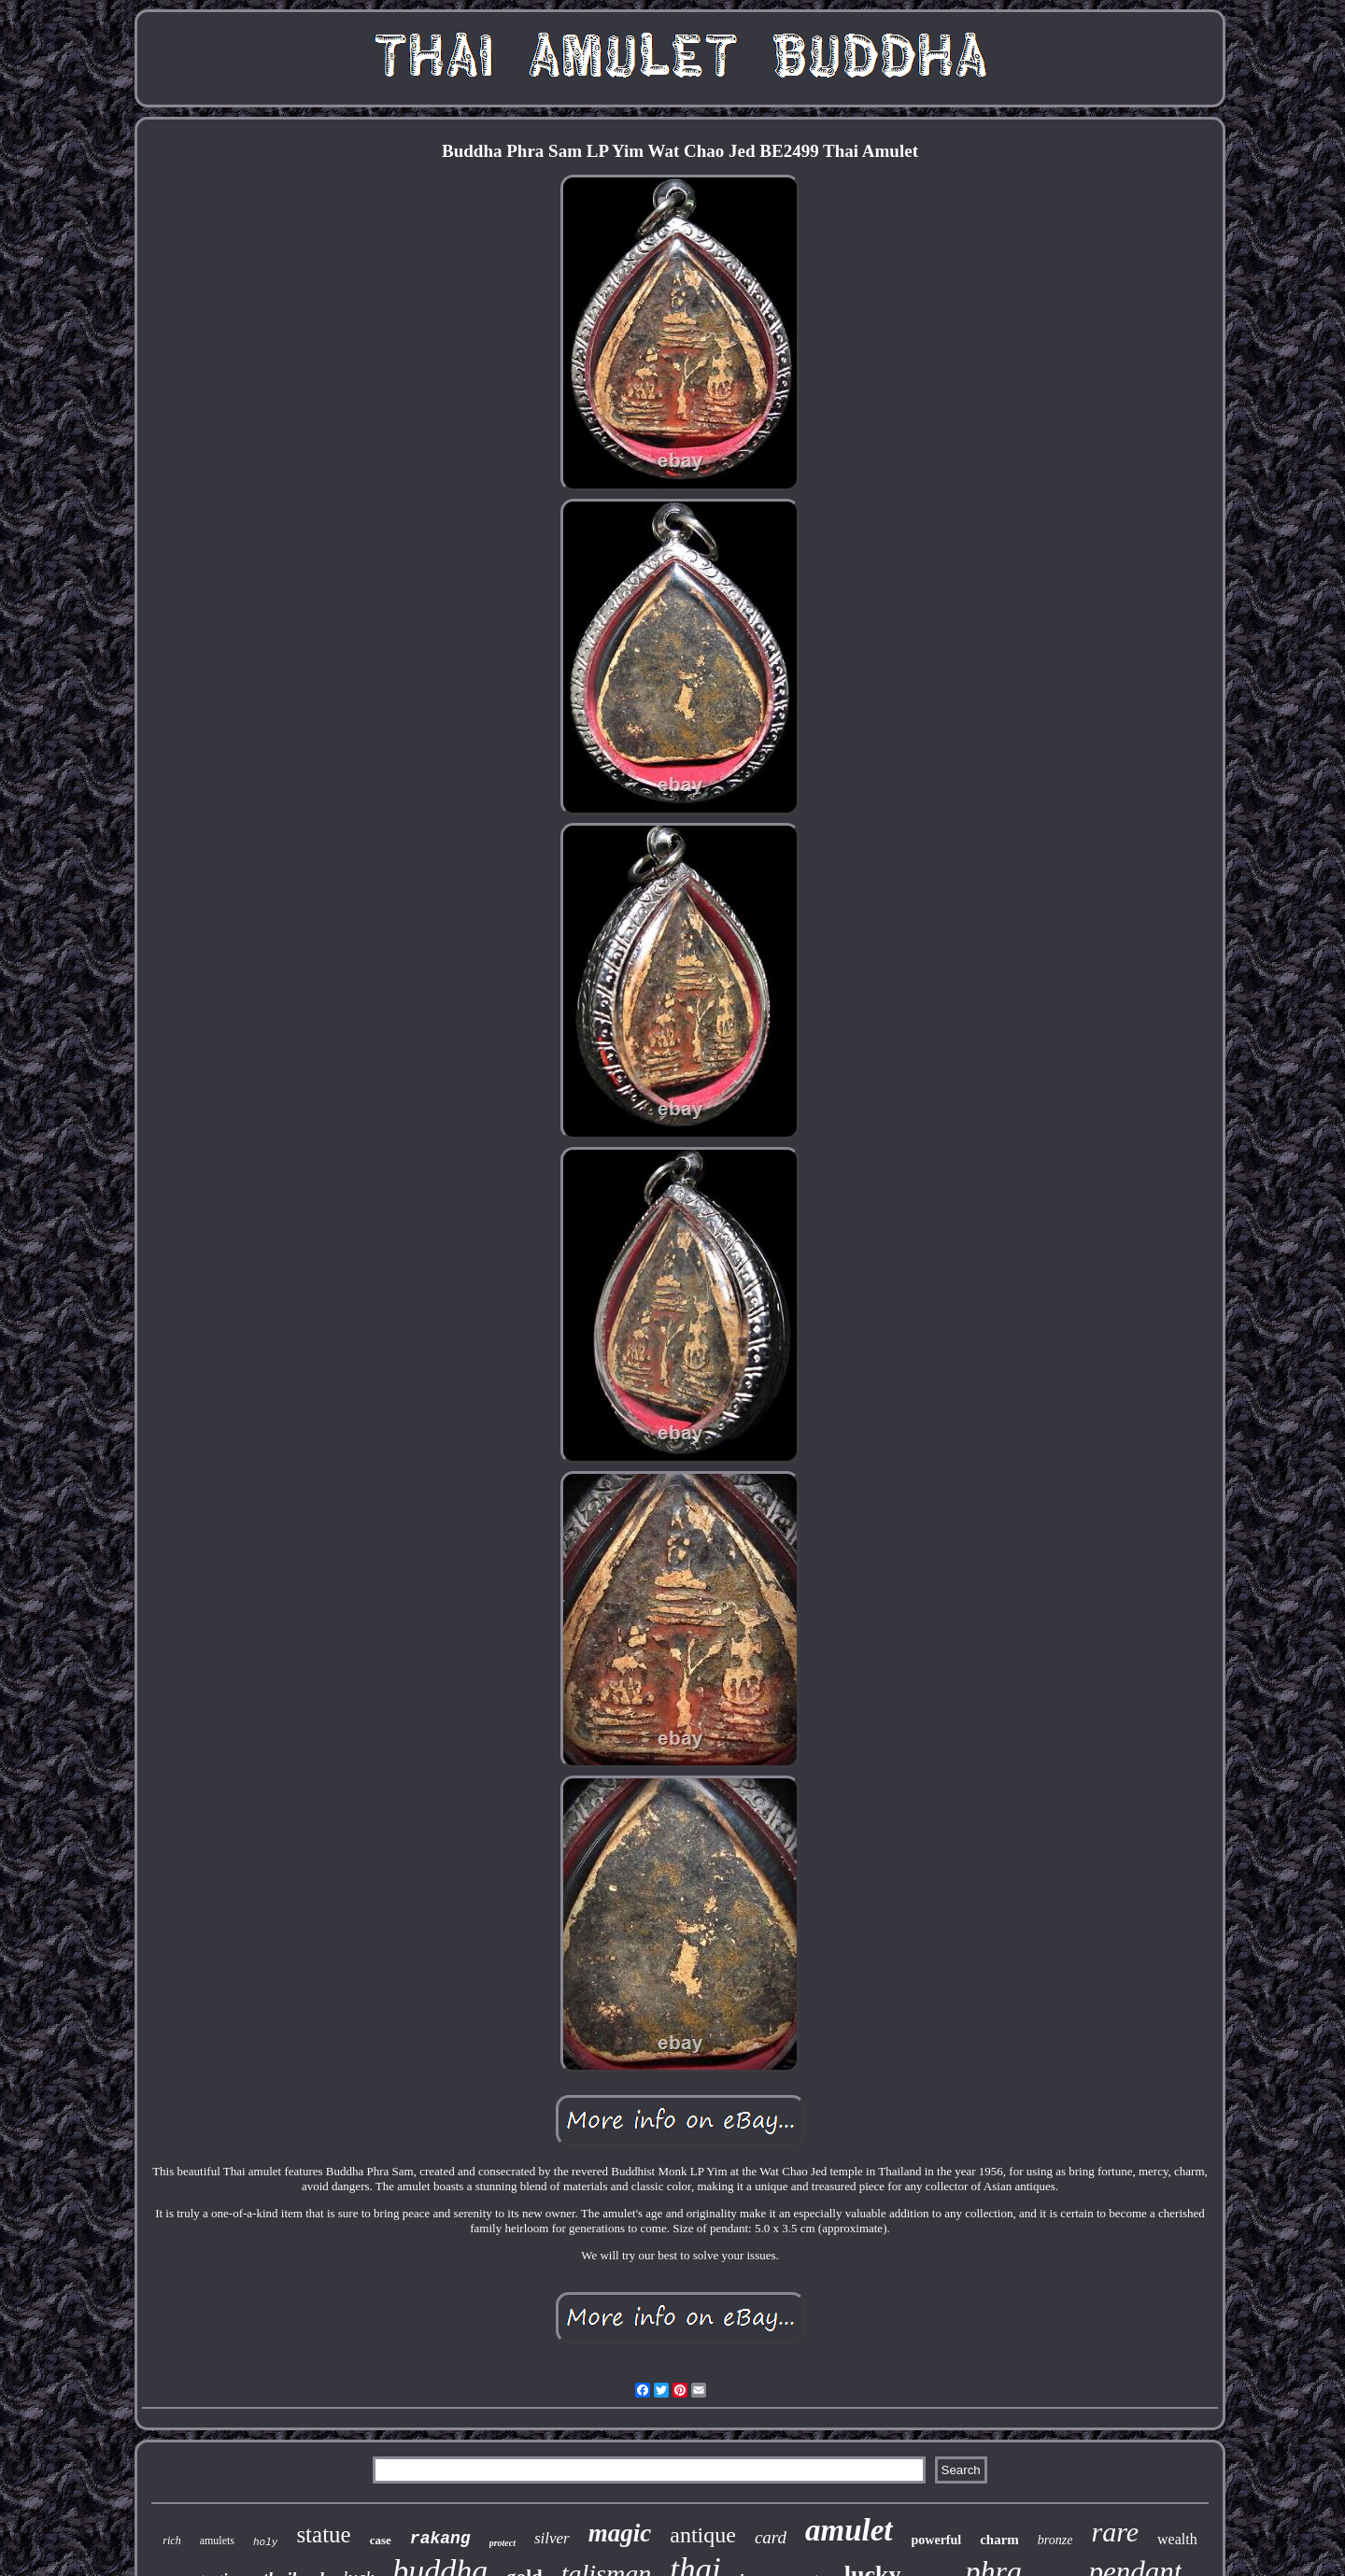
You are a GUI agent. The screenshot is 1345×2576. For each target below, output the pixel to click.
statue (323, 2534)
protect (502, 2543)
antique (703, 2535)
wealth (1177, 2539)
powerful (937, 2540)
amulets (217, 2540)
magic (620, 2533)
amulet (849, 2530)
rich (171, 2540)
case (380, 2540)
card (770, 2537)
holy (265, 2542)
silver (552, 2538)
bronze (1055, 2540)
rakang (440, 2538)
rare (1115, 2531)
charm (999, 2539)
